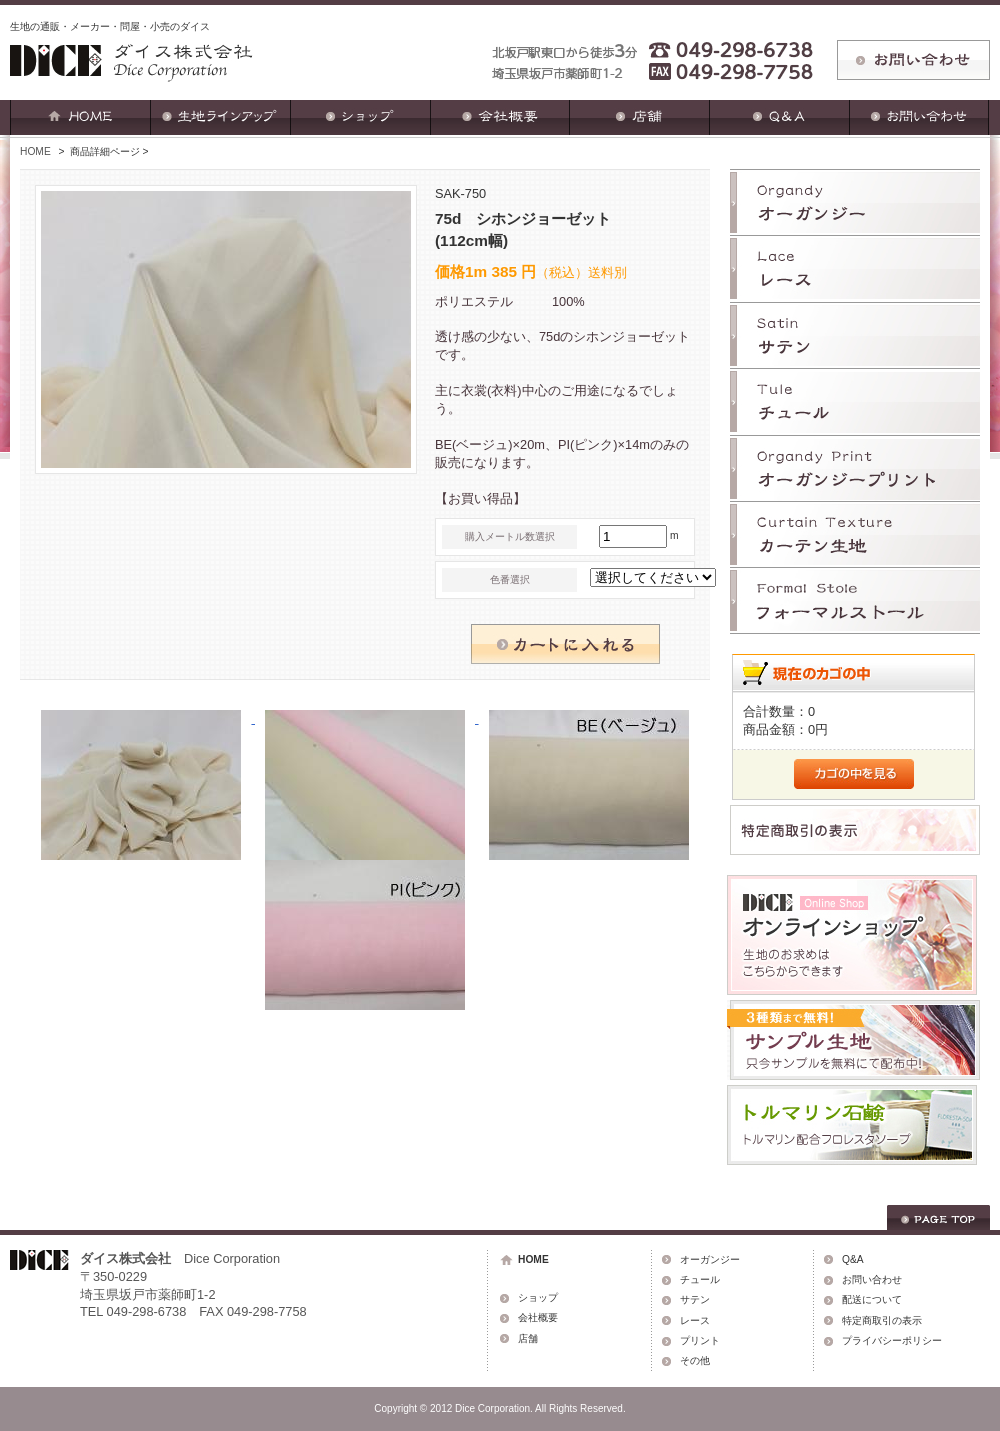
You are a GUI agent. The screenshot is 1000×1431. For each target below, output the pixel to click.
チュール (700, 1279)
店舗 (528, 1338)
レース (695, 1320)
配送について (872, 1299)
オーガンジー (710, 1259)
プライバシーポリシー (892, 1340)
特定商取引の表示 (882, 1320)
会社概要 (538, 1317)
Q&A (853, 1259)
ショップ (538, 1297)
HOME (35, 151)
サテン (695, 1299)
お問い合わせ (872, 1279)
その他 (695, 1360)
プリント (700, 1340)
